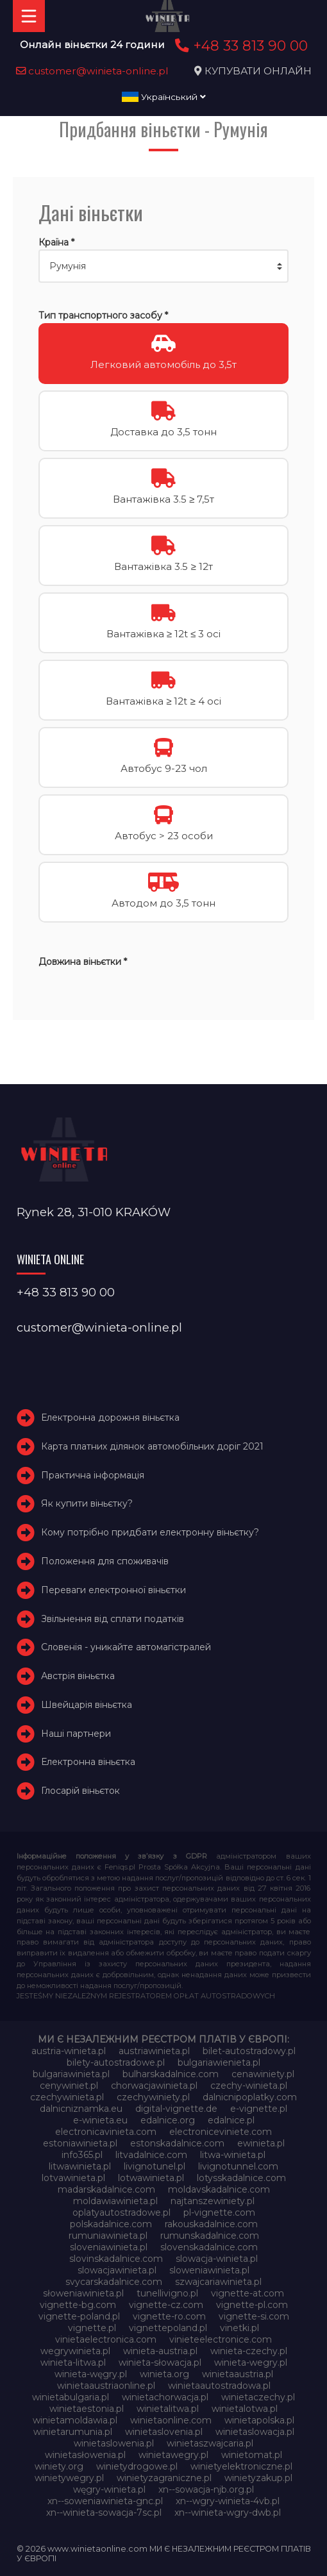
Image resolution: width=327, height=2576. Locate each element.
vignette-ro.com (169, 2316)
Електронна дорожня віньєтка (110, 1417)
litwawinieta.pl (80, 2166)
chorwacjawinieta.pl (154, 2085)
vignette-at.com (247, 2293)
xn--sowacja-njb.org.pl (206, 2489)
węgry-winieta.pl (109, 2489)
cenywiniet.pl (69, 2085)
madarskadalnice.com (106, 2189)
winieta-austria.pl (160, 2351)
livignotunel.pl (154, 2166)
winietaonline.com (171, 2420)
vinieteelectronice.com (220, 2339)
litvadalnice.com (151, 2155)
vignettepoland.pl (168, 2328)
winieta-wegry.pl (250, 2362)
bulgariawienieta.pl (219, 2062)
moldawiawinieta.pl (115, 2201)
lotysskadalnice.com (241, 2178)
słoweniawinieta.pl (83, 2293)
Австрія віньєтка (78, 1676)
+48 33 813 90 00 (239, 45)
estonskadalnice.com (177, 2143)
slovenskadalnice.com (209, 2247)
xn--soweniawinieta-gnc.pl (105, 2501)
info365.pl (82, 2155)
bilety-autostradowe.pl (116, 2062)
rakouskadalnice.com (211, 2224)
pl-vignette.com (219, 2212)
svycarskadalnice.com (113, 2281)
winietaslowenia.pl (114, 2443)
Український (164, 97)
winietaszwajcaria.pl (210, 2443)
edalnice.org (167, 2120)
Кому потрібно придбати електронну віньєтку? (150, 1532)
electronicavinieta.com (105, 2131)
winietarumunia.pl (72, 2432)
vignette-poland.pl (79, 2316)
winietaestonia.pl (86, 2408)
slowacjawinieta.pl (117, 2270)
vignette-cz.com (166, 2305)
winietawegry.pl (173, 2455)
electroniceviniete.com (220, 2131)
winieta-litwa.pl (73, 2362)
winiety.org (59, 2466)
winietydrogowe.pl (137, 2466)
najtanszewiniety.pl (213, 2201)
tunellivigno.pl (167, 2293)
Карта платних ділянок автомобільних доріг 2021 (152, 1446)
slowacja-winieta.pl (217, 2258)
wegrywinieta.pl (75, 2351)
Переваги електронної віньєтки (113, 1590)
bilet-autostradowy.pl (249, 2051)
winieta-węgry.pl (91, 2374)
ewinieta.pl (261, 2143)
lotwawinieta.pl (151, 2178)
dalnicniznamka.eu (81, 2108)
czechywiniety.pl (153, 2097)
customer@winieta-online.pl (92, 71)
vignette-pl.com (252, 2305)
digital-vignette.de (176, 2108)
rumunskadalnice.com (209, 2235)
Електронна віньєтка (88, 1762)
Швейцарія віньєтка (86, 1704)
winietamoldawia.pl (75, 2420)
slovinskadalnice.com (116, 2258)
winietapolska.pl (259, 2420)
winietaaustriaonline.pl (106, 2385)
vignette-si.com (254, 2316)
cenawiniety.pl (262, 2074)
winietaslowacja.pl (254, 2432)
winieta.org (164, 2374)
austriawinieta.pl (154, 2051)
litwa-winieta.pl (232, 2155)
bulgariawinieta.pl (71, 2074)
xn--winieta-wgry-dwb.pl (227, 2512)
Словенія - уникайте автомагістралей (126, 1647)
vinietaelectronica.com (105, 2339)
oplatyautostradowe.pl (121, 2212)
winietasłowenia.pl (85, 2455)
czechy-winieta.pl (248, 2085)
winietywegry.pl (69, 2478)
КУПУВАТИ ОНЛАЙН (258, 71)
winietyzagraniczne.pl (164, 2478)
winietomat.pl (251, 2455)
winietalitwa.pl (168, 2408)
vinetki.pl (239, 2328)
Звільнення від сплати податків (112, 1619)
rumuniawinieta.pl (108, 2235)
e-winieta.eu (100, 2120)
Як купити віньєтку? (87, 1503)
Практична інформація (92, 1475)
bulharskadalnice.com (170, 2074)
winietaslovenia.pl (164, 2432)
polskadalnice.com (111, 2224)
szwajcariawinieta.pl (218, 2281)
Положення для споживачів (105, 1561)
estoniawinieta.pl (80, 2143)
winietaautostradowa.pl (219, 2385)
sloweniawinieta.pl (209, 2270)
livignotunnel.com (238, 2166)
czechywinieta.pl (67, 2097)
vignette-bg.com (78, 2305)
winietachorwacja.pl (165, 2397)
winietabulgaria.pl (70, 2397)
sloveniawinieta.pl (108, 2247)
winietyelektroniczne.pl (241, 2466)
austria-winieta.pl (68, 2051)
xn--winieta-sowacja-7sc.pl (104, 2512)
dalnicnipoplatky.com (250, 2097)
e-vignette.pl (258, 2108)
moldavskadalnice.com (219, 2189)
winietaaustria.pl (237, 2374)
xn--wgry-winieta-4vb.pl (228, 2501)
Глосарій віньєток (80, 1790)
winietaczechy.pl (258, 2397)
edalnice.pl (231, 2120)
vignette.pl (92, 2328)
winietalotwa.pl (245, 2408)
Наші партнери (76, 1733)
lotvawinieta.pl (73, 2178)
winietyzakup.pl (258, 2478)
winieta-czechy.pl (248, 2351)
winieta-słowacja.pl (160, 2362)
